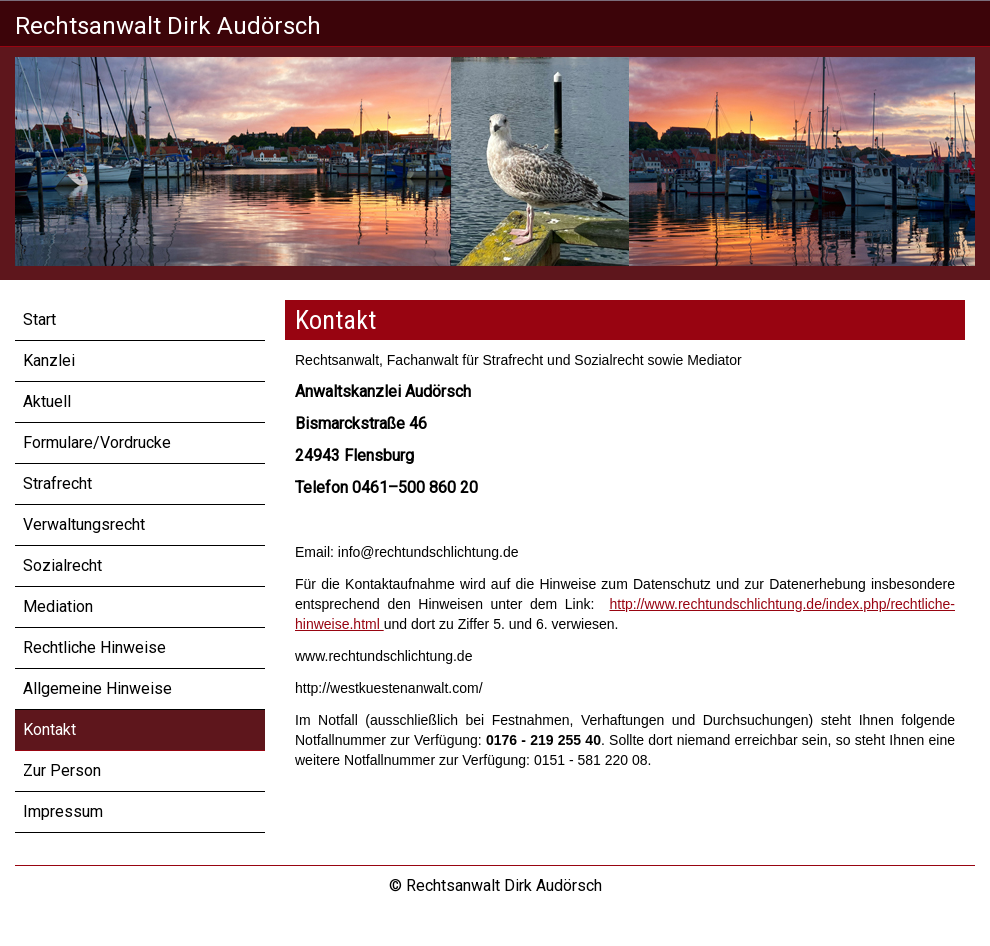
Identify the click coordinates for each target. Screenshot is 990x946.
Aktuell (47, 401)
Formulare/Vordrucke (97, 442)
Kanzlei (49, 360)
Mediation (58, 606)
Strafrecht (57, 483)
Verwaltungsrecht (84, 524)
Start (39, 319)
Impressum (63, 811)
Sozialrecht (62, 565)
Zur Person (62, 770)
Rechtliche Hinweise (94, 647)
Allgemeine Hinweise (97, 688)
